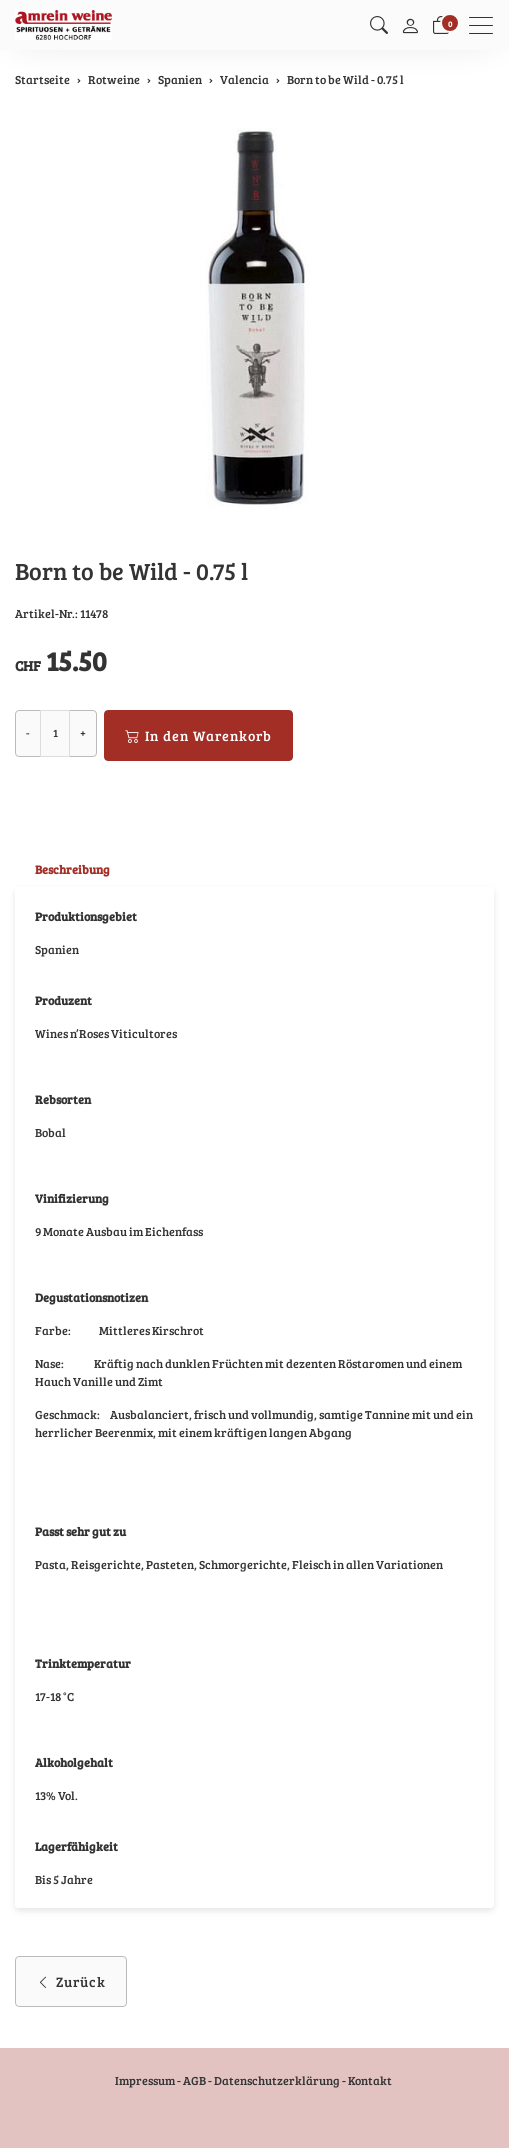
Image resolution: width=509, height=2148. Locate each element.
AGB (194, 2080)
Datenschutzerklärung (277, 2080)
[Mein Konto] (410, 25)
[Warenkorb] (441, 25)
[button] (379, 25)
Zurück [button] (71, 1981)
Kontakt (370, 2080)
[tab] (62, 869)
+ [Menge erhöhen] (83, 732)
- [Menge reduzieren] (28, 732)
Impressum (145, 2080)
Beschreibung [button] (72, 869)
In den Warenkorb (198, 735)
